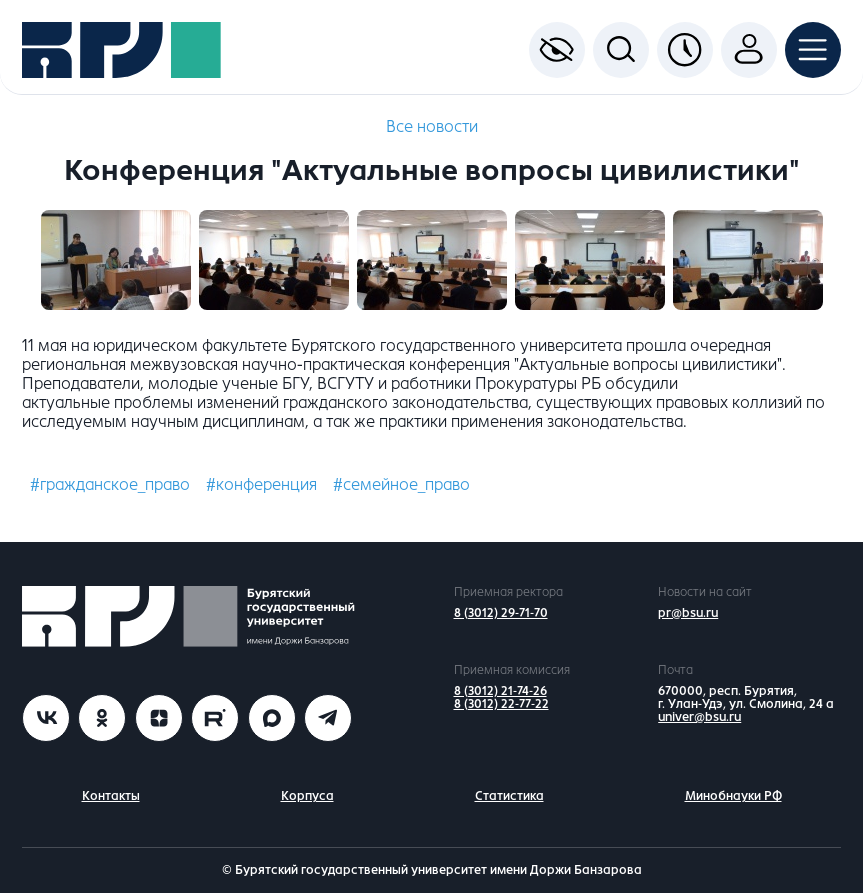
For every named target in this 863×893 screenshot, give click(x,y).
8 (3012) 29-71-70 (501, 613)
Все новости (432, 126)
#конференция (261, 484)
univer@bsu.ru (699, 717)
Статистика (509, 796)
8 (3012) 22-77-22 (501, 704)
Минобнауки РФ (733, 796)
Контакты (111, 796)
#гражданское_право (110, 484)
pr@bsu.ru (688, 613)
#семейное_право (401, 484)
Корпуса (307, 796)
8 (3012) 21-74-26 (500, 691)
